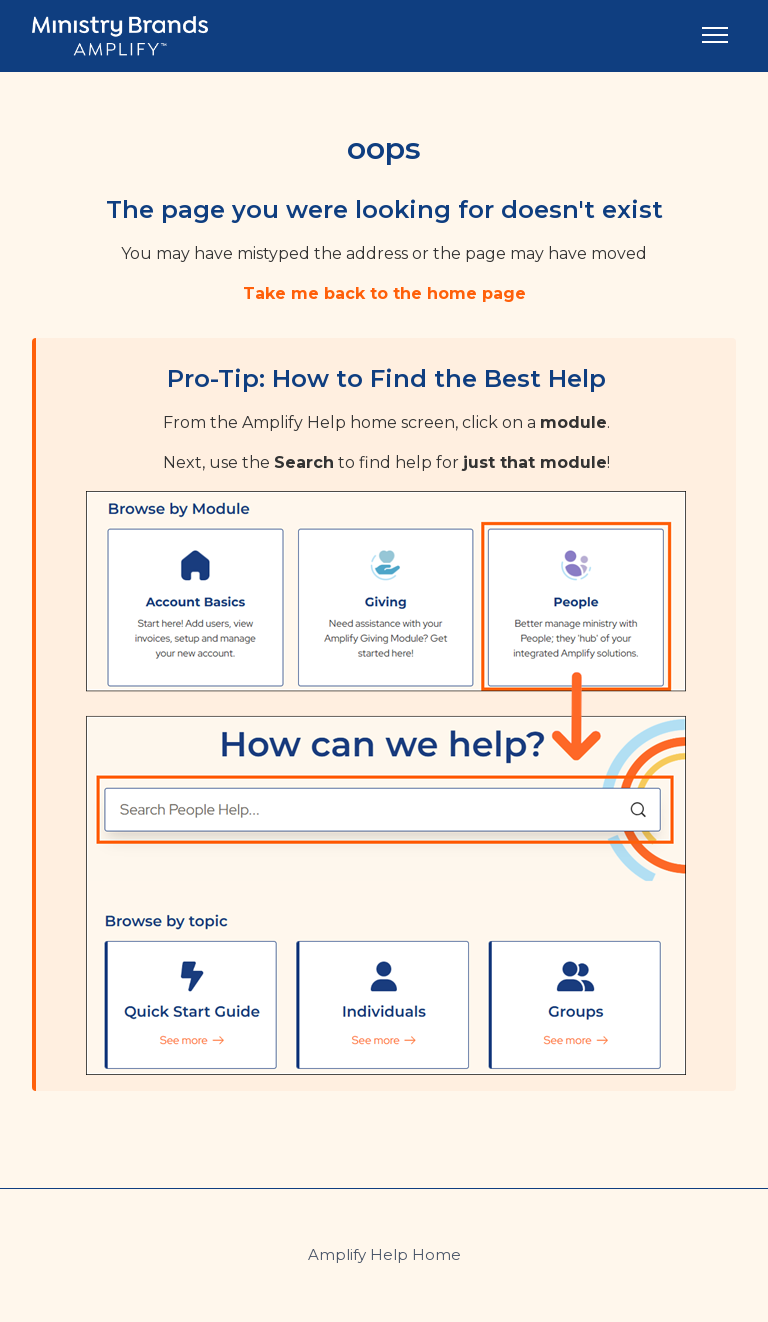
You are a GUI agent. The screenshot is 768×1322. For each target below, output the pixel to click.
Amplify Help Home (384, 1254)
